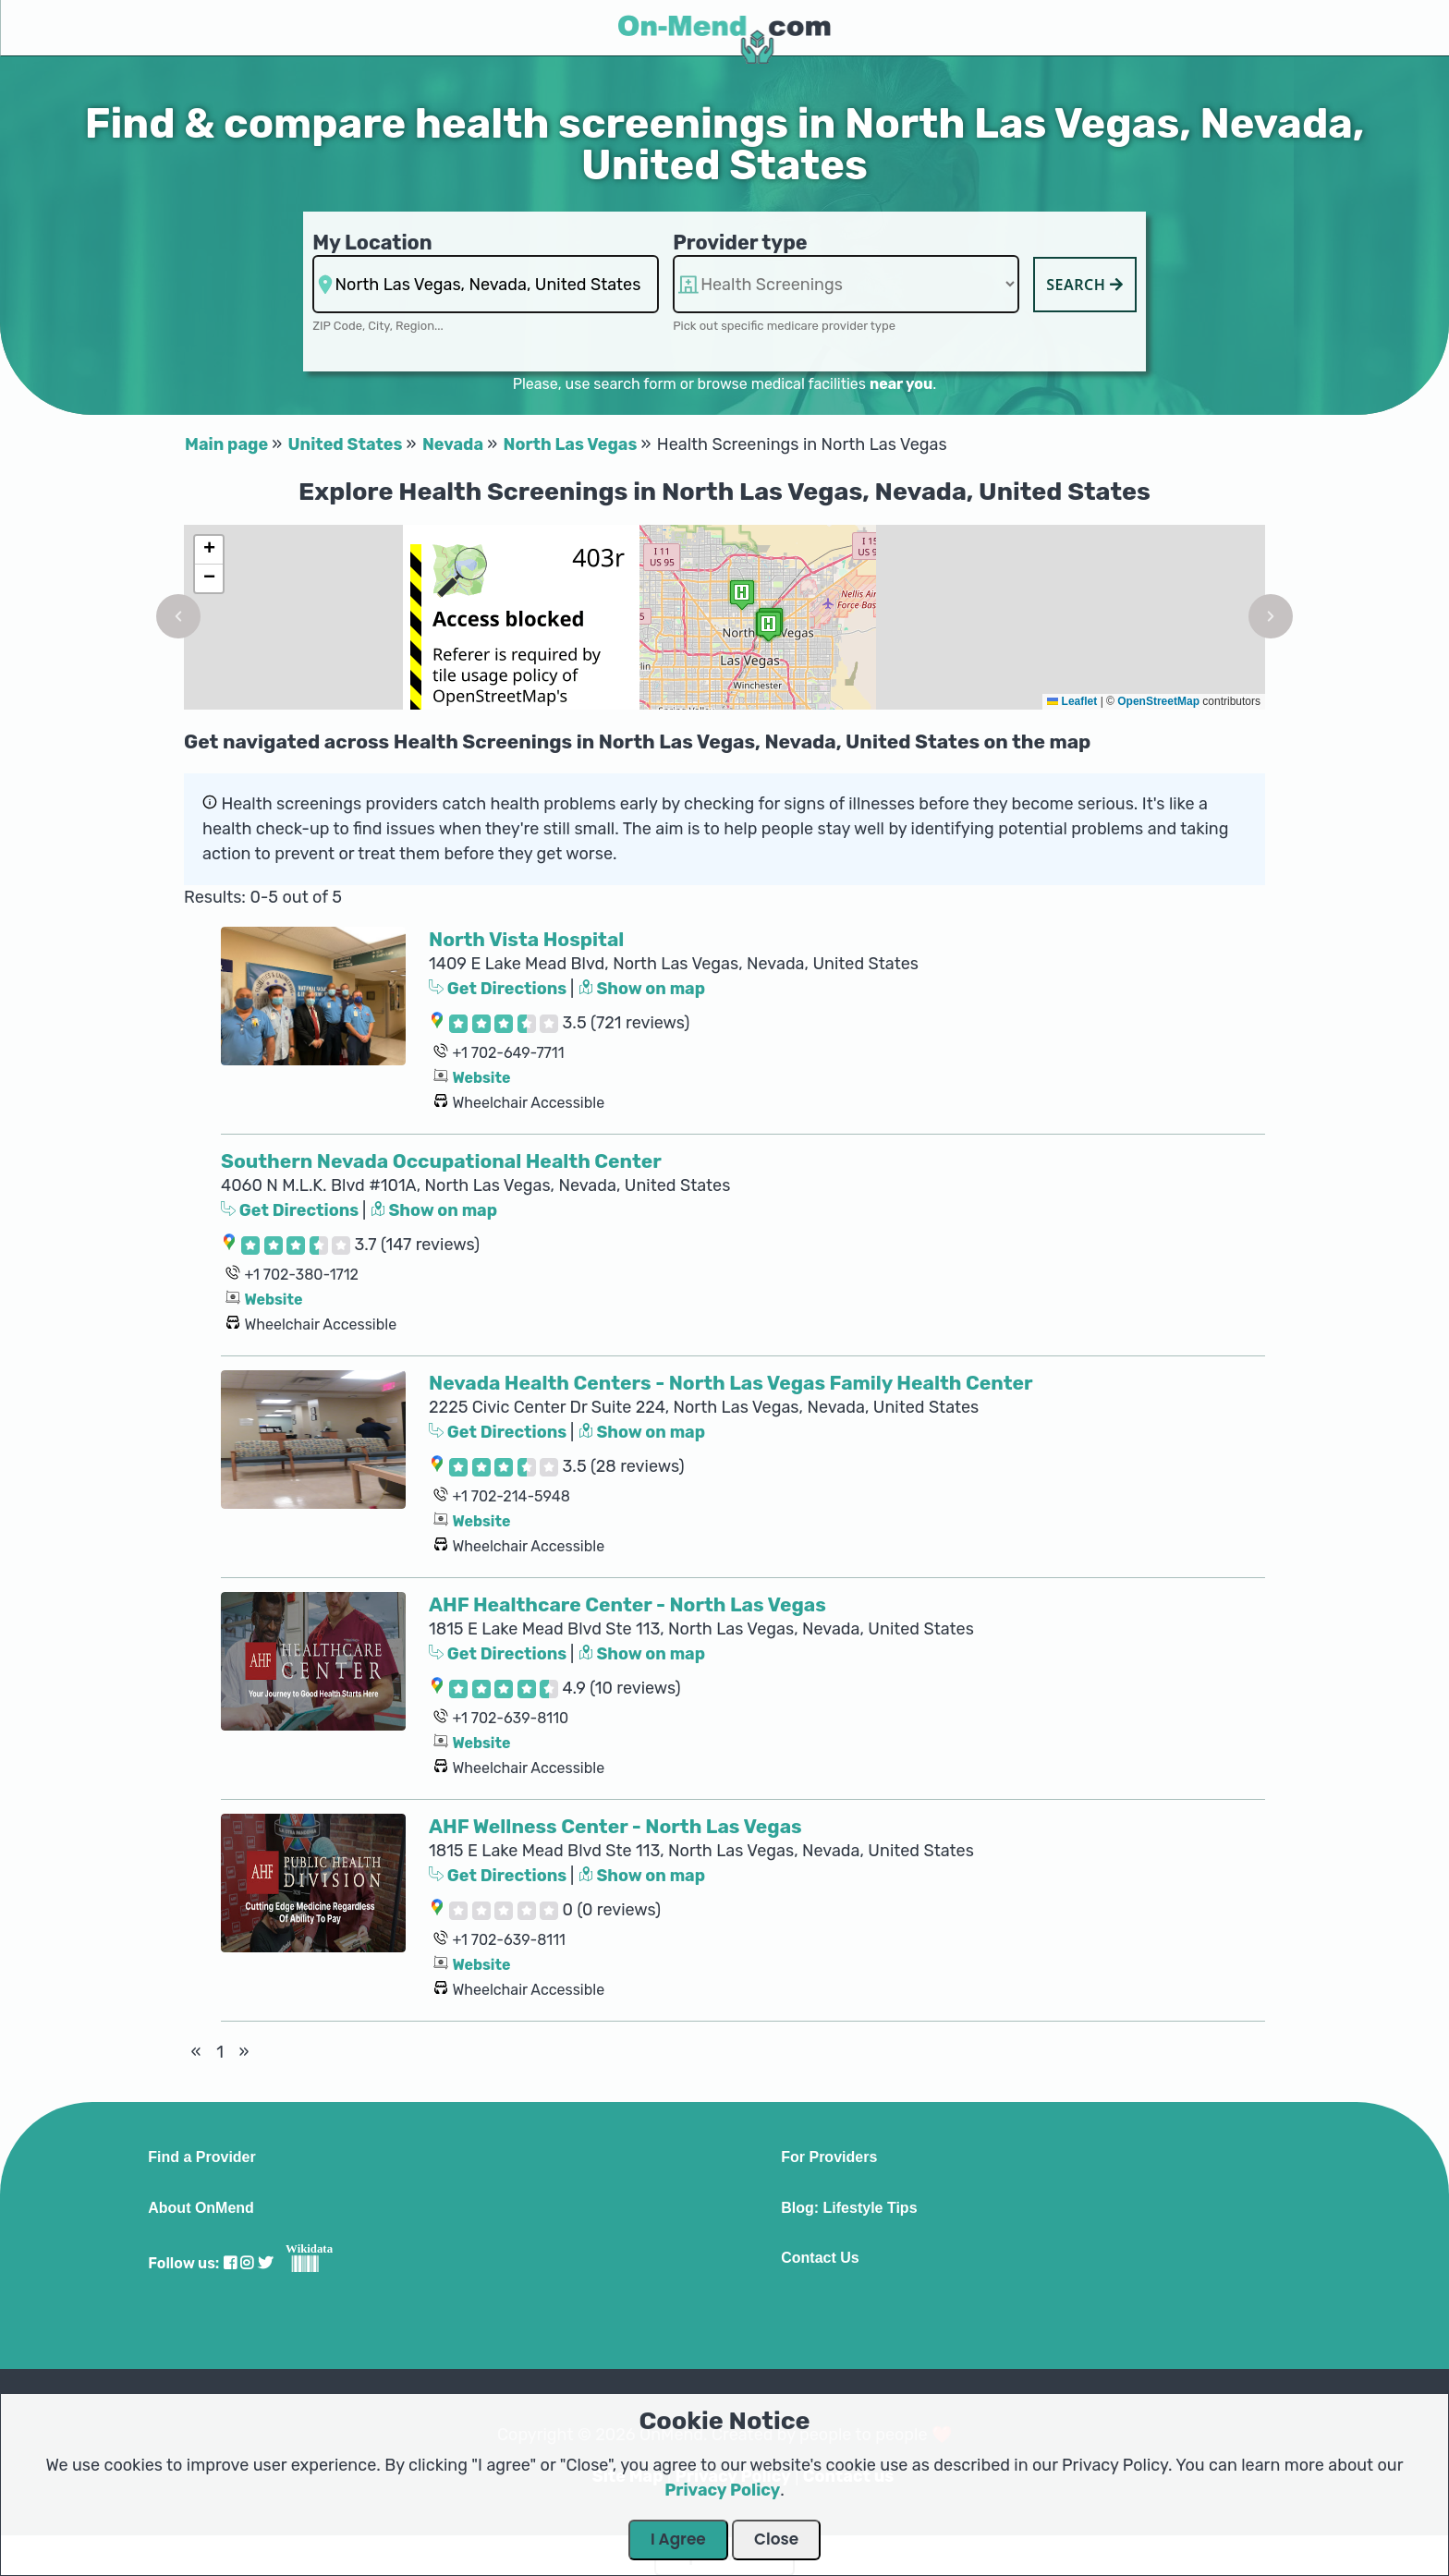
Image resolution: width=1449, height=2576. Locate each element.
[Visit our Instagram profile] (246, 2263)
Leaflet (1072, 701)
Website (481, 1078)
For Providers (829, 2157)
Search (1085, 284)
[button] (178, 616)
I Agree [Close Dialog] (678, 2539)
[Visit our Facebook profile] (230, 2263)
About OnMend (201, 2208)
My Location (372, 242)
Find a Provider (201, 2157)
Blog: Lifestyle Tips (849, 2208)
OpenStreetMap (1158, 701)
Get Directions (499, 988)
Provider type (740, 242)
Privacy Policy (722, 2490)
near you (901, 384)
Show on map (642, 988)
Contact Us (819, 2258)
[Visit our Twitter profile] (265, 2263)
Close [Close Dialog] (776, 2539)
